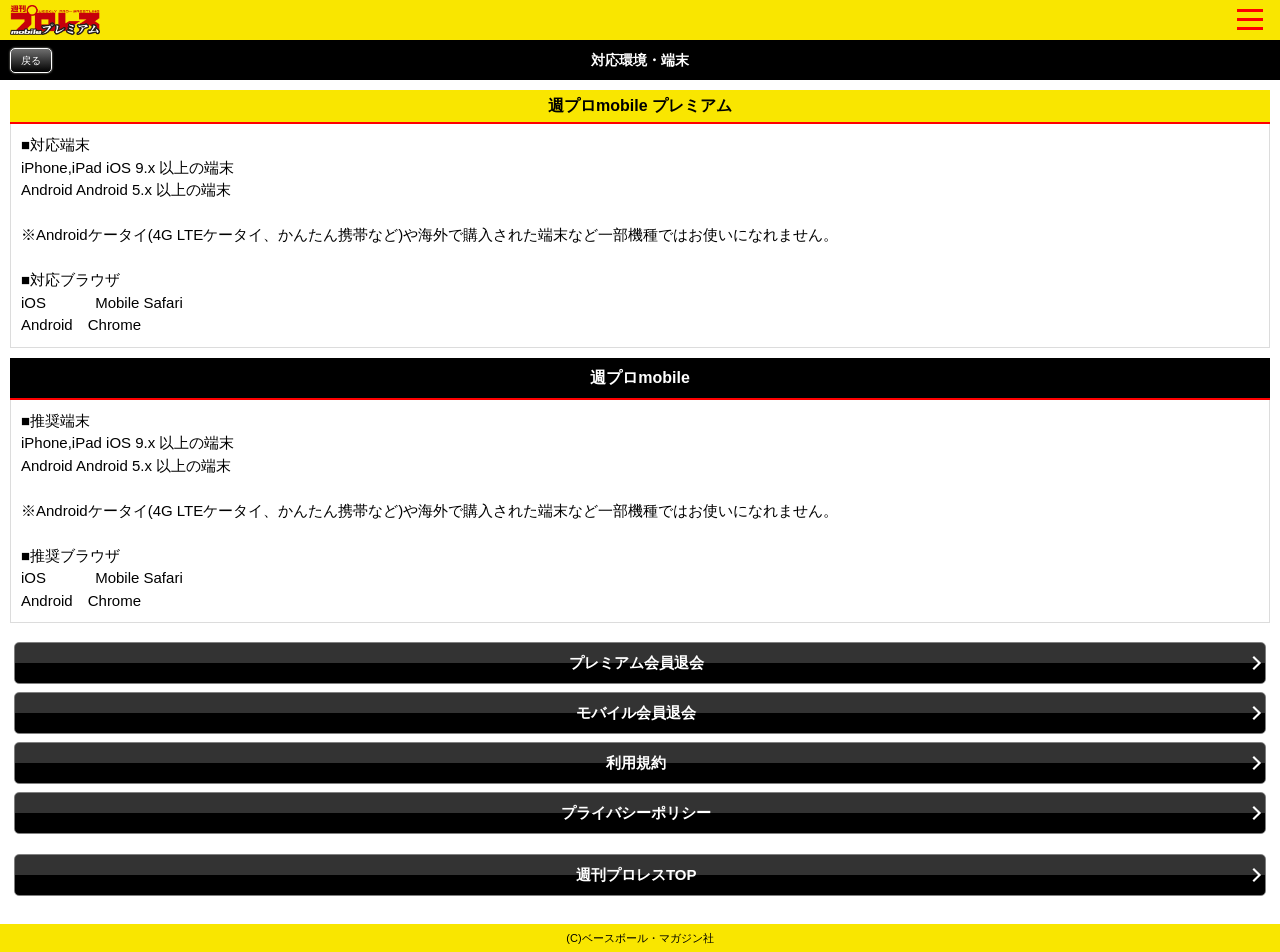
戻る (31, 60)
